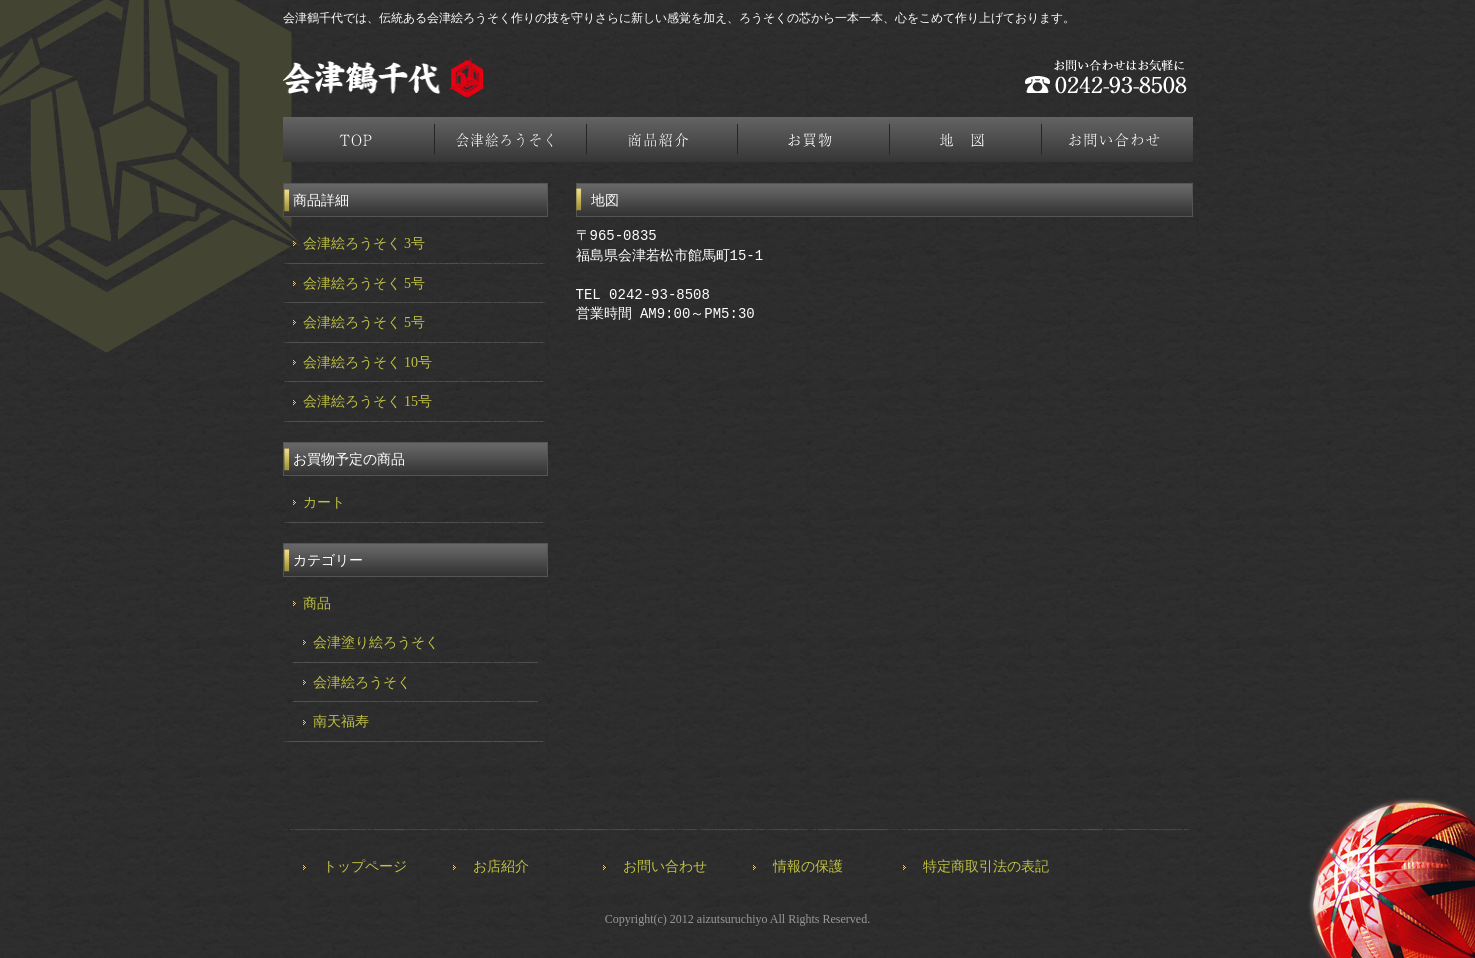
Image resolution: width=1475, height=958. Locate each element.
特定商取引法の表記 (986, 866)
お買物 (815, 139)
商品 (317, 603)
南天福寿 (341, 721)
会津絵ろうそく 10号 (368, 362)
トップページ (359, 139)
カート (324, 502)
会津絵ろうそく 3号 (364, 243)
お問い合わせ (665, 866)
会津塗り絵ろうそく (376, 642)
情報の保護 (808, 866)
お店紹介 (501, 866)
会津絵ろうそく (511, 139)
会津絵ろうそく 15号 (368, 401)
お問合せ (1119, 139)
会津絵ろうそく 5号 (364, 283)
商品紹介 (663, 139)
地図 (967, 139)
